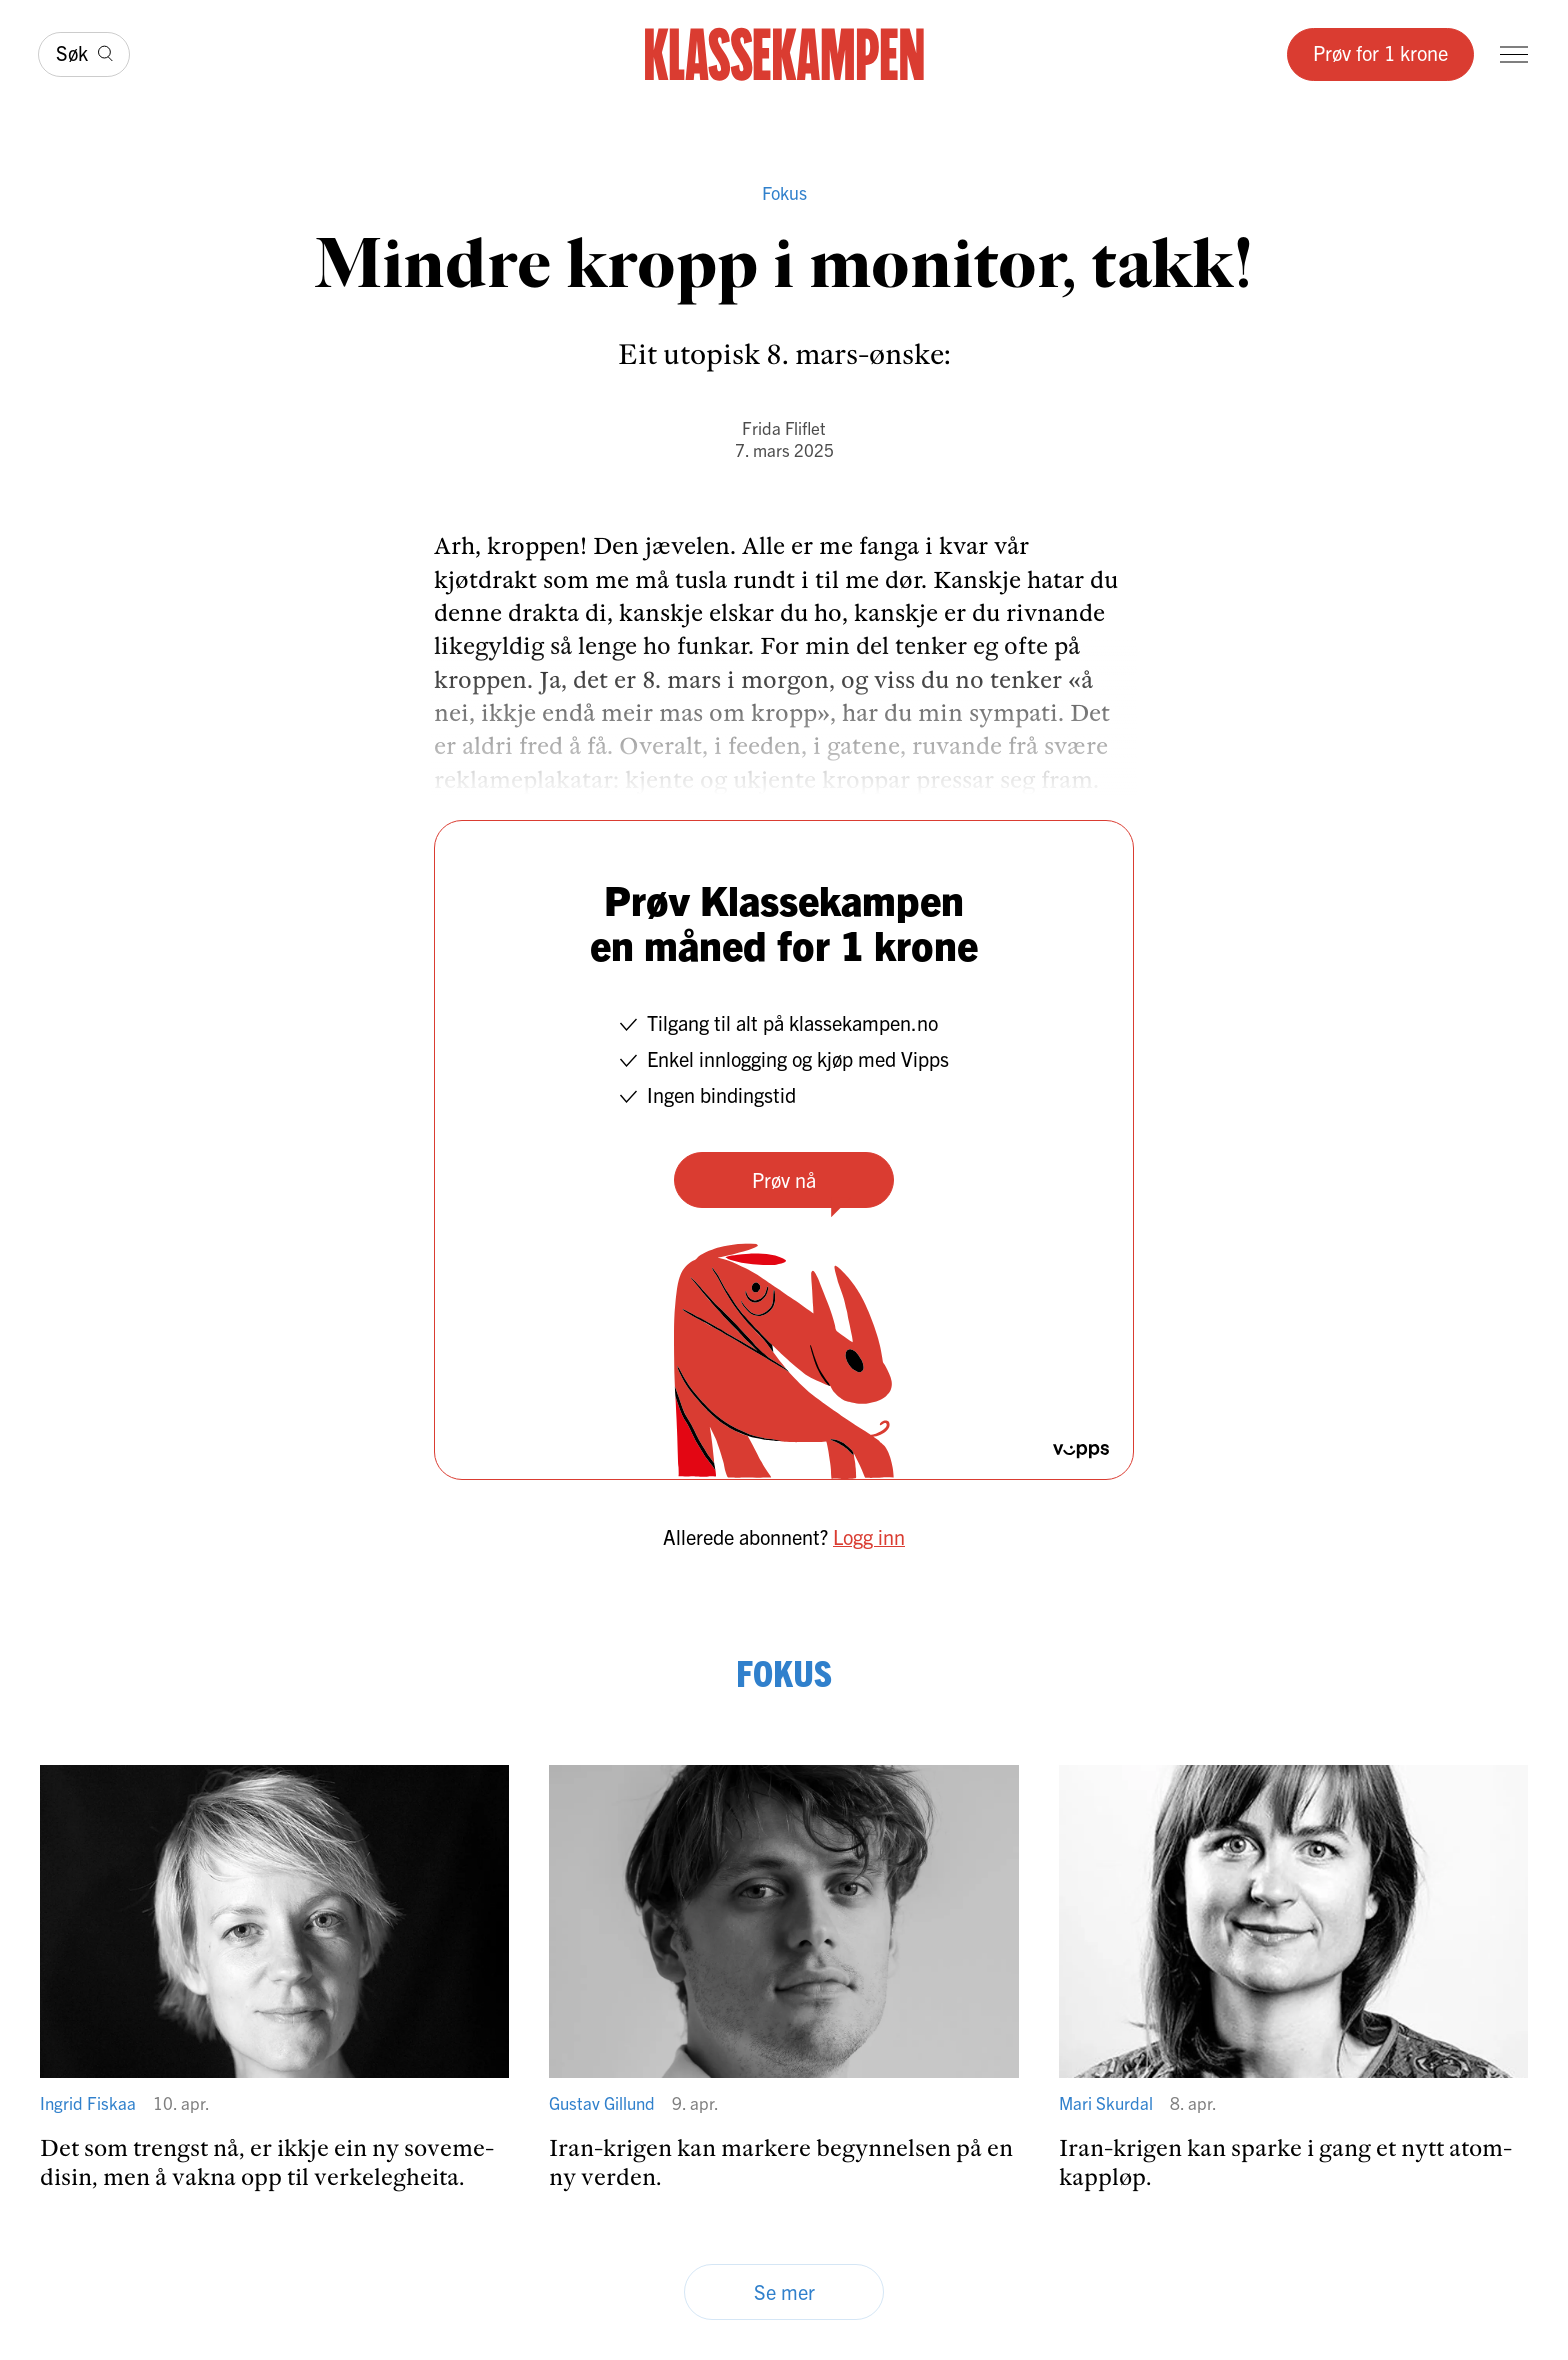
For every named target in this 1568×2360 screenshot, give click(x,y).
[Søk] (84, 54)
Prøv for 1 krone (1380, 52)
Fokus (784, 192)
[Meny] (1514, 54)
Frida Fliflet (784, 427)
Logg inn (869, 1536)
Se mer (784, 2291)
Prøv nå (784, 1179)
